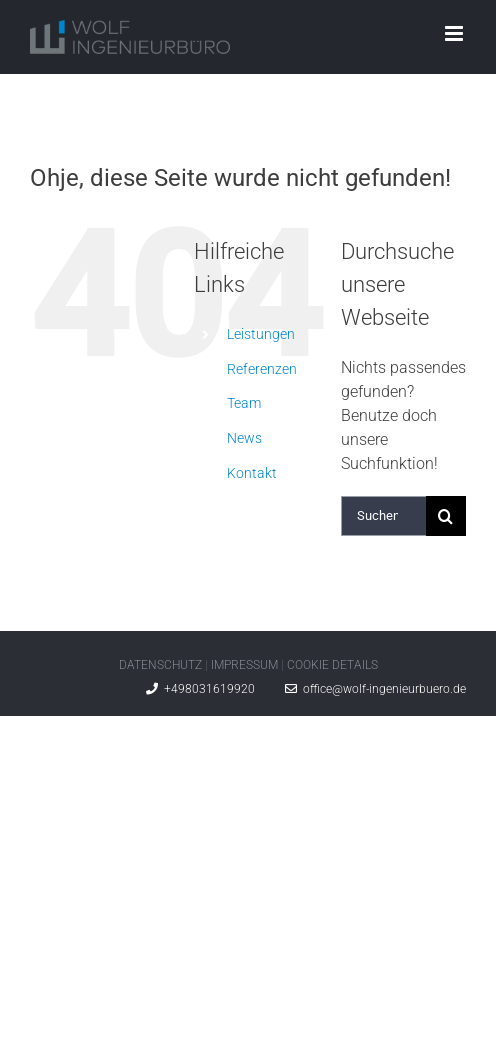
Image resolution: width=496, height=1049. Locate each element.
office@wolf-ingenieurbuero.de (375, 689)
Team (244, 403)
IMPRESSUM (244, 665)
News (244, 438)
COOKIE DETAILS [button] (332, 665)
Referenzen (262, 369)
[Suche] (446, 516)
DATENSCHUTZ (160, 665)
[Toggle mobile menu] (455, 33)
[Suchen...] (383, 516)
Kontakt (252, 473)
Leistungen (261, 334)
